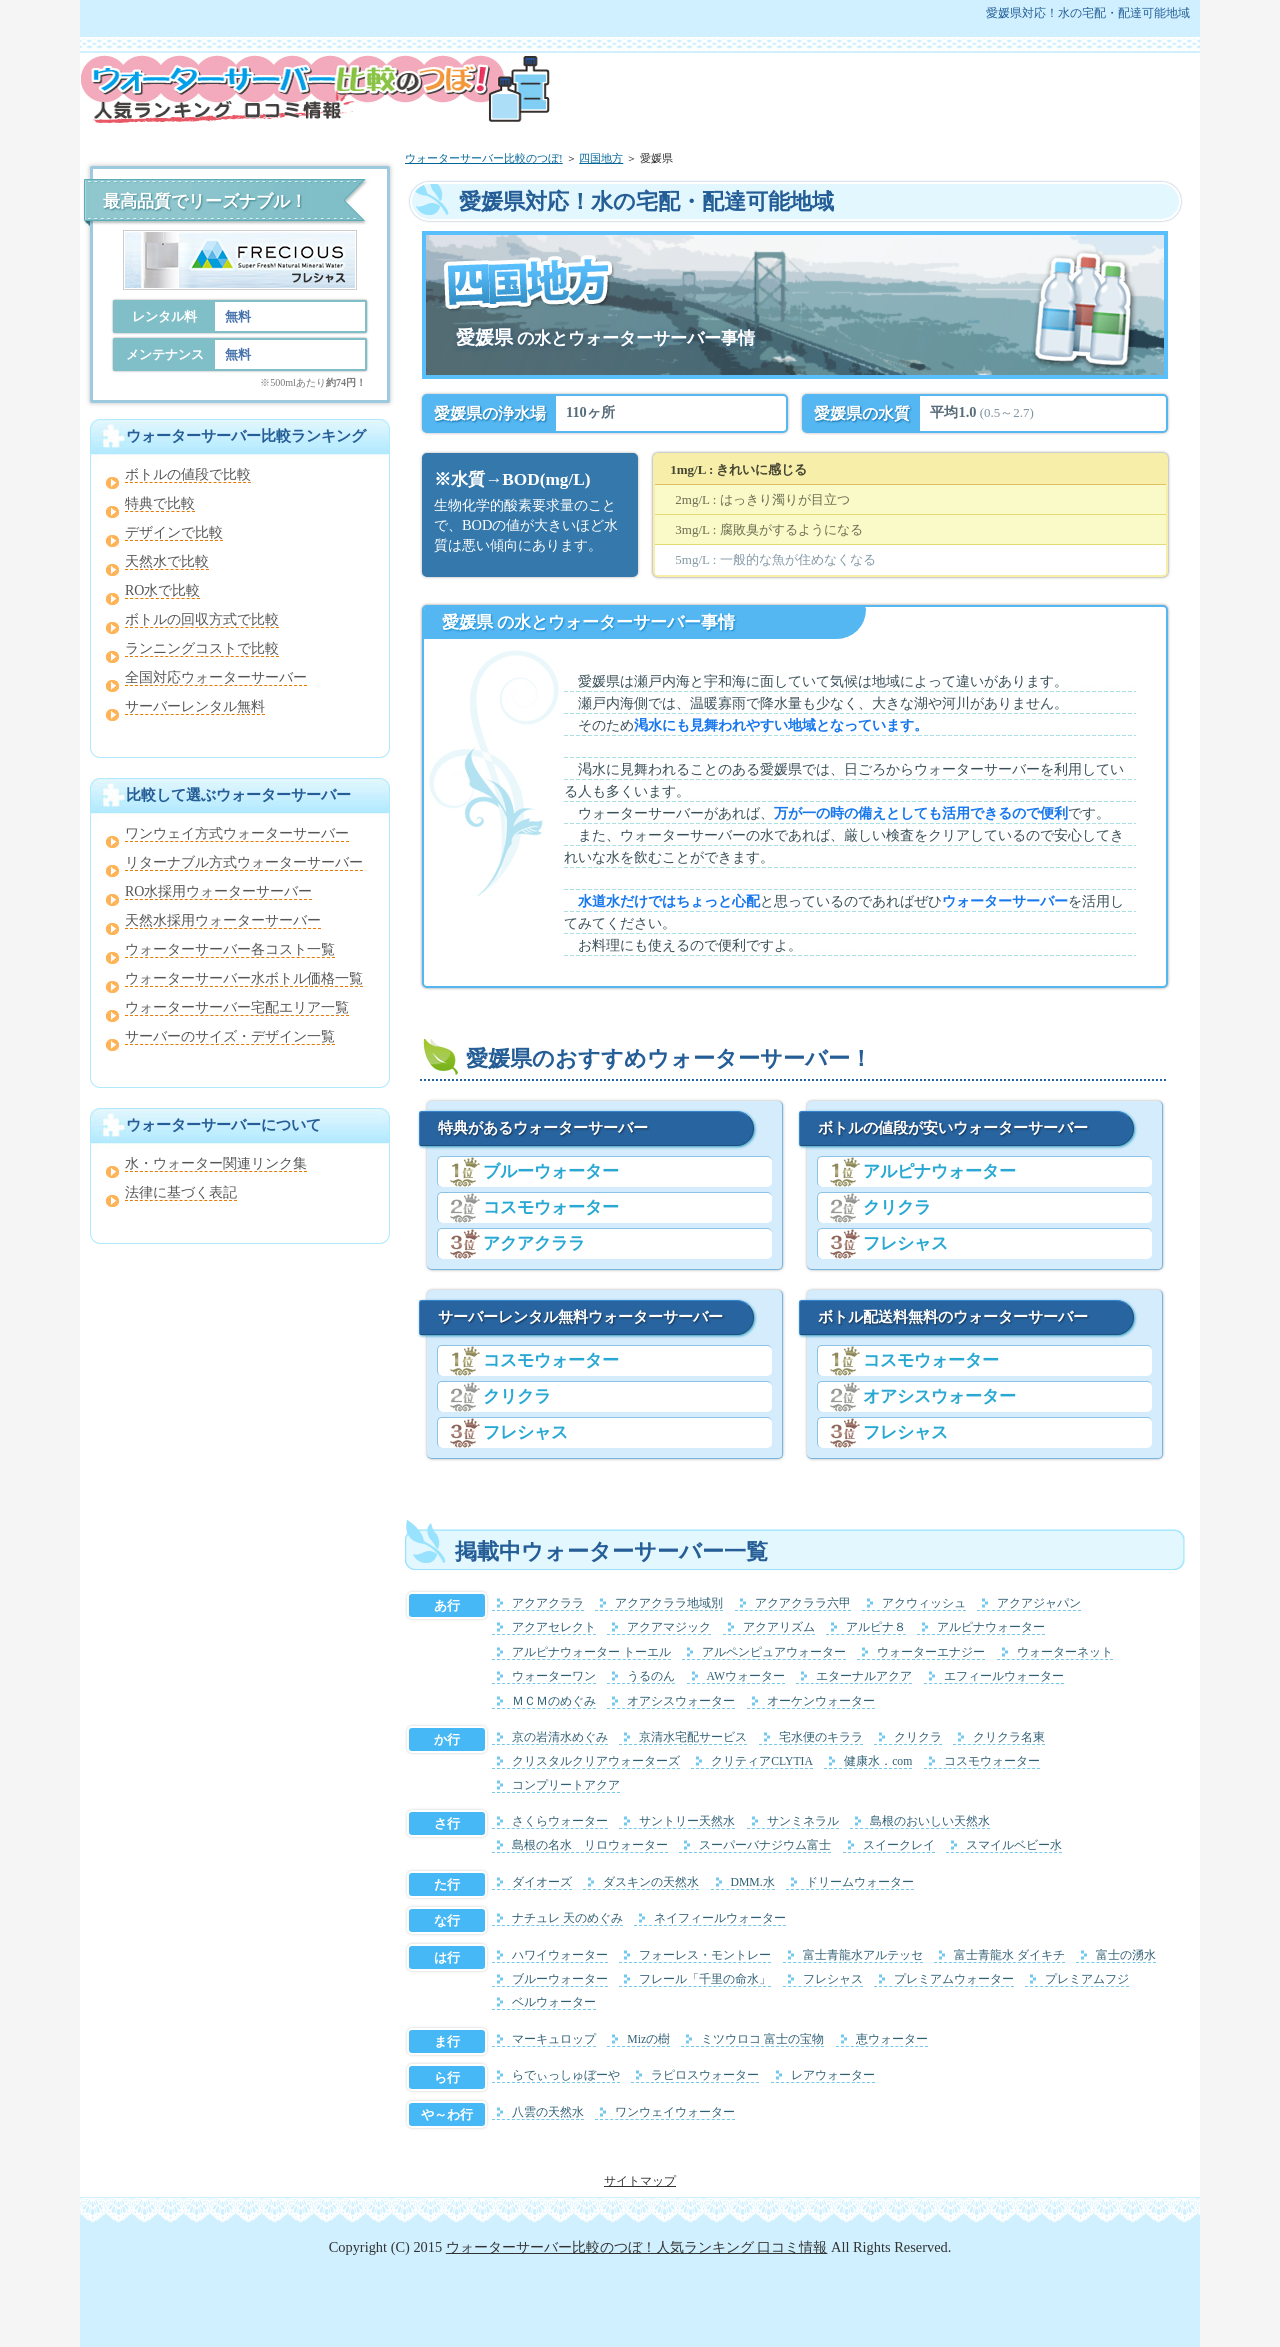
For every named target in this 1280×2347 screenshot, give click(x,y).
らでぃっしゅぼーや (566, 2075)
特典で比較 (160, 503)
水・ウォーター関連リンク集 (216, 1163)
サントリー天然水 (687, 1821)
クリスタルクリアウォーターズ (596, 1761)
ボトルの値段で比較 (188, 474)
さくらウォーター (560, 1821)
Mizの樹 (648, 2039)
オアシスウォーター (939, 1396)
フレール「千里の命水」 (705, 1979)
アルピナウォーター (939, 1171)
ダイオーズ (542, 1882)
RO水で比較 (162, 590)
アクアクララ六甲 (803, 1603)
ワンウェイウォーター (675, 2112)
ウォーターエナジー (931, 1652)
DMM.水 (753, 1882)
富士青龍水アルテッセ (863, 1955)
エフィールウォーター (1004, 1676)
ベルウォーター (554, 2002)
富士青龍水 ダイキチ (1009, 1955)
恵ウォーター (892, 2039)
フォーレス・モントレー (705, 1955)
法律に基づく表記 (181, 1192)
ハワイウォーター (560, 1955)
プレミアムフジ (1087, 1979)
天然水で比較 (167, 561)
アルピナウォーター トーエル (591, 1652)
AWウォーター (746, 1676)
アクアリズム (779, 1627)
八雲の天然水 (548, 2112)
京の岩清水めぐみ (560, 1737)
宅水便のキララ (821, 1737)
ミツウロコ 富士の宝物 (762, 2039)
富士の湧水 (1126, 1955)
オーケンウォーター (821, 1701)
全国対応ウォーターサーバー (216, 677)
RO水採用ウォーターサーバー (218, 891)
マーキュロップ (554, 2039)
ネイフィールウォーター (720, 1918)
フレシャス (525, 1432)
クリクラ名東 (1009, 1737)
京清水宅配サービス (693, 1737)
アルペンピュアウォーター (774, 1652)
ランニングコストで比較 (202, 648)
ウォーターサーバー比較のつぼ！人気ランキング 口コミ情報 (637, 2247)
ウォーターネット (1065, 1652)
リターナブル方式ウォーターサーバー (244, 862)
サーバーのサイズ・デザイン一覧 (230, 1036)
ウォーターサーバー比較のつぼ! (484, 158)
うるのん (651, 1676)
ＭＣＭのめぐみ (554, 1701)
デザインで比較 (174, 532)
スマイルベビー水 (1014, 1845)
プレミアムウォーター (954, 1979)
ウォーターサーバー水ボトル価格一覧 (244, 978)
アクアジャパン (1039, 1603)
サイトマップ (640, 2181)
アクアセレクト (554, 1627)
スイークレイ (899, 1845)
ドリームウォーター (860, 1882)
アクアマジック (669, 1627)
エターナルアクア (864, 1676)
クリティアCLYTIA (762, 1761)
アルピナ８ (876, 1627)
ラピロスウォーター (705, 2075)
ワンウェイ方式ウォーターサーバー (237, 833)
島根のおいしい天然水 (930, 1821)
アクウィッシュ (924, 1603)
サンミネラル (803, 1821)
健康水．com (878, 1761)
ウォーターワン (554, 1676)
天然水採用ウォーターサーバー (223, 920)
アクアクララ (534, 1243)
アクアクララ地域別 (669, 1603)
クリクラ (517, 1396)
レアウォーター (833, 2075)
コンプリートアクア (566, 1785)
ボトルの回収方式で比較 (202, 619)
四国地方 (601, 158)
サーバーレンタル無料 (195, 706)
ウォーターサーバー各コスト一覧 (230, 949)
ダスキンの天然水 (651, 1882)
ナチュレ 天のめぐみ (567, 1918)
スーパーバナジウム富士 (765, 1845)
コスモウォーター (551, 1207)
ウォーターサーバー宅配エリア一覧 (237, 1007)
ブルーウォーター (551, 1171)
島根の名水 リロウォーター (590, 1845)
